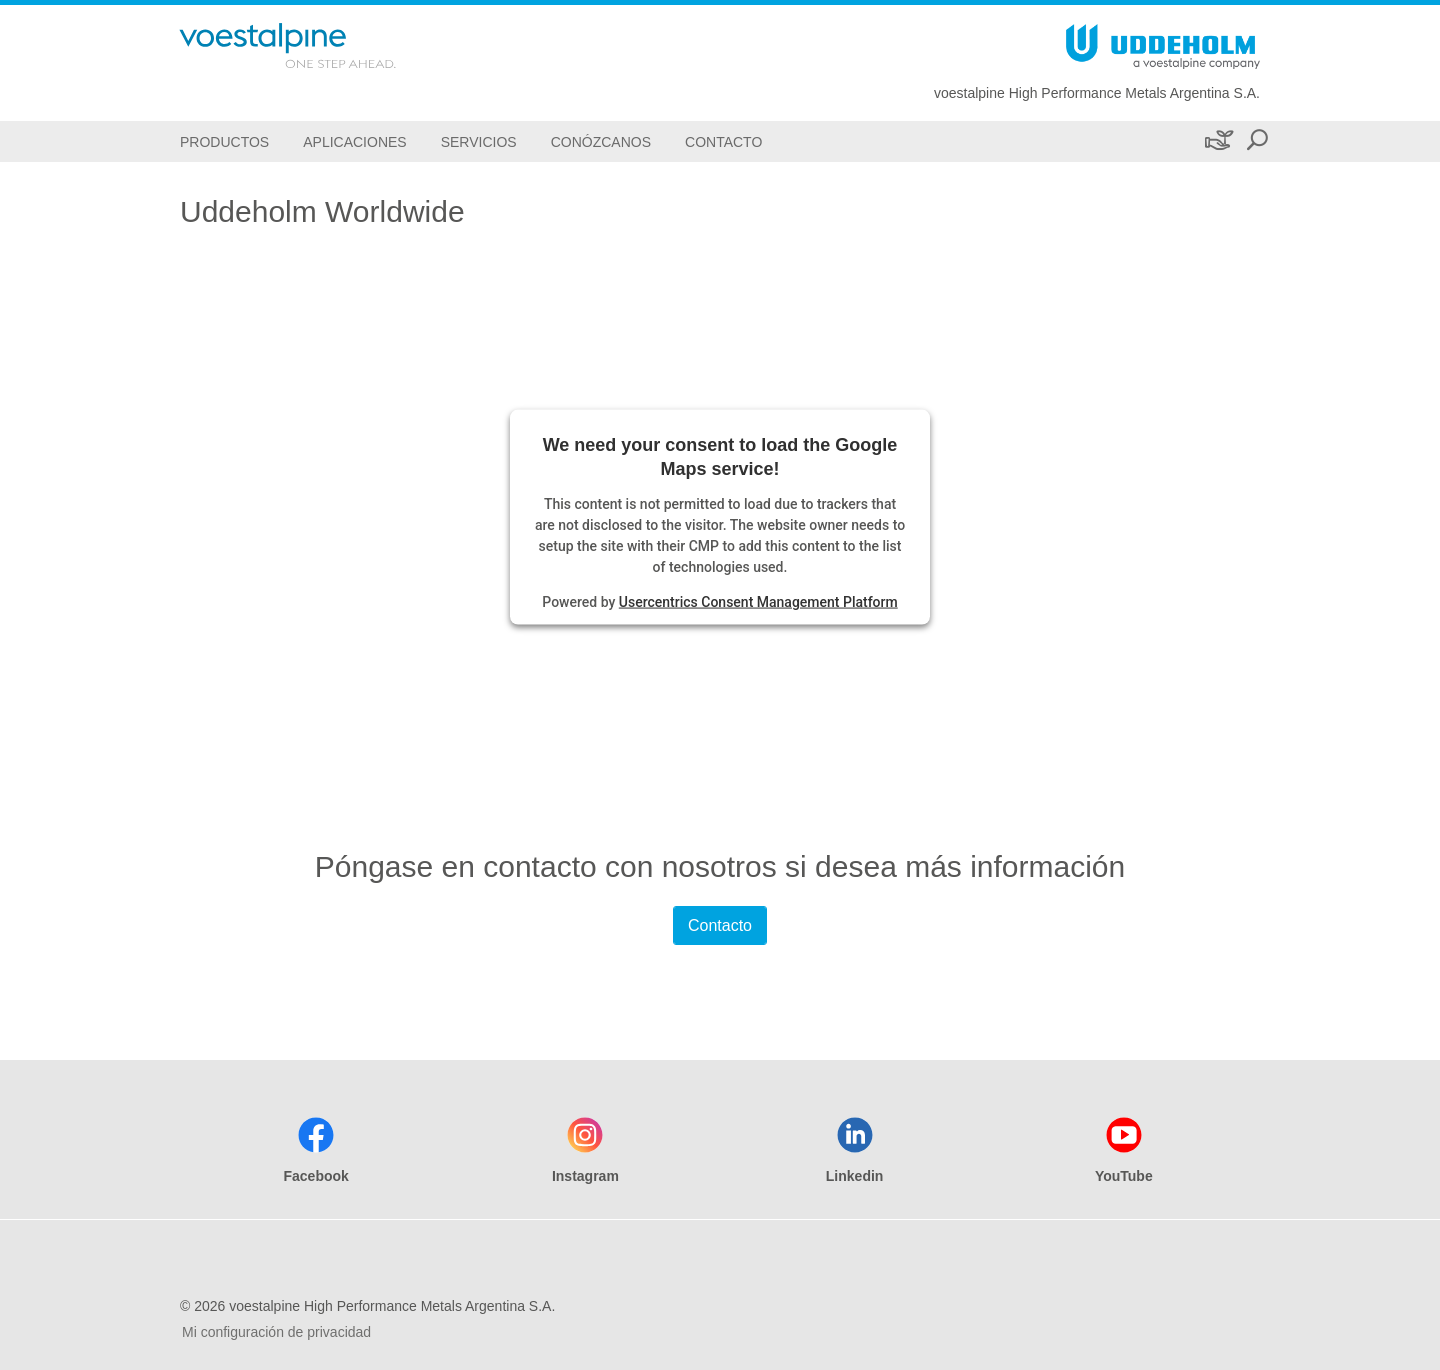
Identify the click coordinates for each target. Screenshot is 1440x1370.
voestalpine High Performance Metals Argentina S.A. (1097, 93)
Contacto (720, 925)
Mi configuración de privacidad (276, 1332)
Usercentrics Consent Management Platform (758, 601)
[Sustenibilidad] (1217, 141)
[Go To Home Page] (314, 45)
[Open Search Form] (1257, 141)
